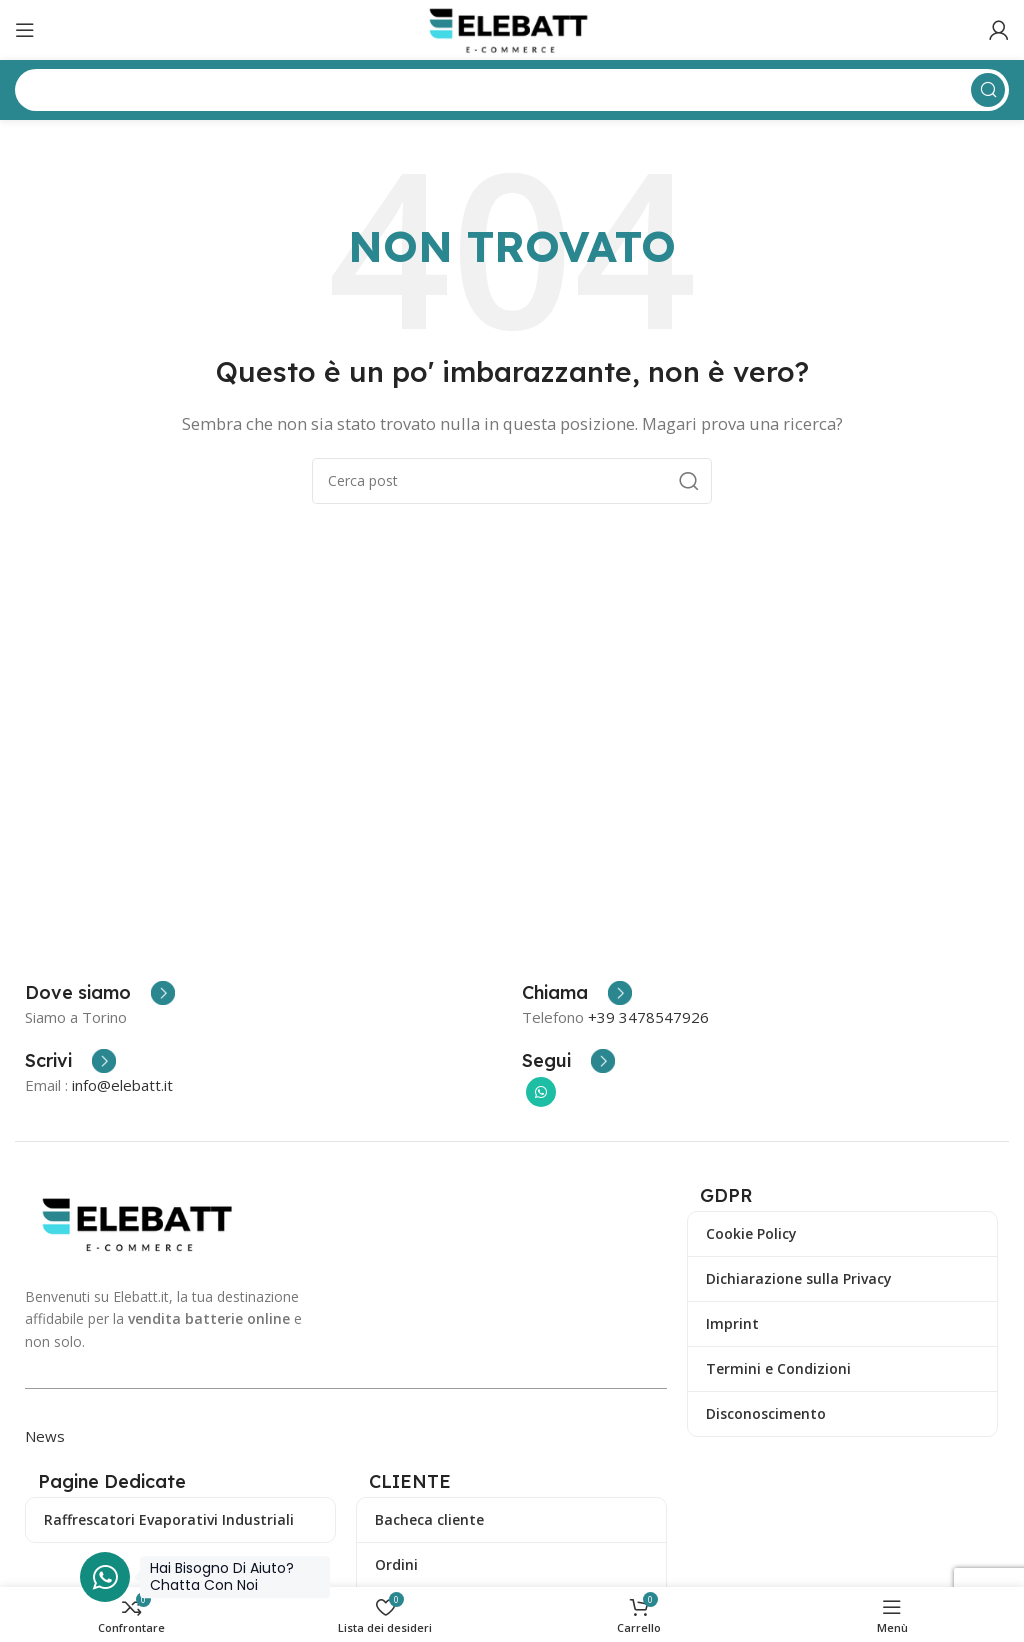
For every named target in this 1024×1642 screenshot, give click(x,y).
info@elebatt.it (122, 1085)
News (45, 1436)
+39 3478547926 (648, 1017)
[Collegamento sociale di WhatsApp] (541, 1092)
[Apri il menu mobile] (25, 30)
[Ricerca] (512, 481)
